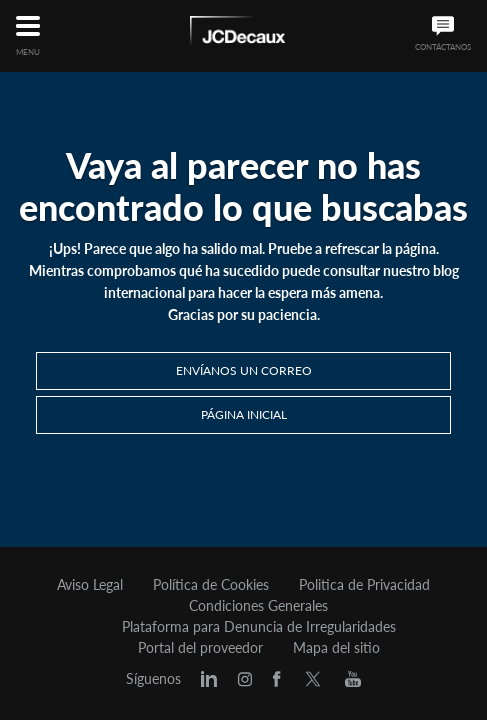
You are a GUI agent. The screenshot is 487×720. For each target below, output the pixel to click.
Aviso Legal (90, 585)
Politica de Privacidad (364, 585)
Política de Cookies (211, 585)
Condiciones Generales (258, 606)
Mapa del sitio (336, 648)
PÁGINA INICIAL (244, 414)
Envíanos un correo (244, 370)
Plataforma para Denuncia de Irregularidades (259, 627)
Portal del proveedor (200, 648)
